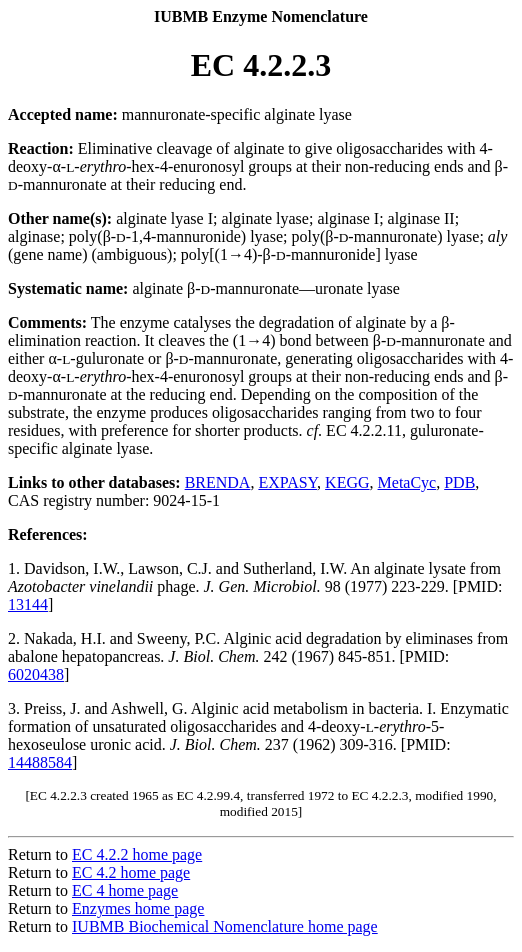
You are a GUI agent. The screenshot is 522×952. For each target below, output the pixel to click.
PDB (459, 482)
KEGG (347, 482)
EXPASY (287, 482)
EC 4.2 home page (131, 872)
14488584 (40, 762)
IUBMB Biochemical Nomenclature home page (225, 926)
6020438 (36, 674)
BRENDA (218, 482)
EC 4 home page (125, 890)
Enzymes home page (138, 908)
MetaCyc (407, 482)
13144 (28, 604)
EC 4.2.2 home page (137, 854)
